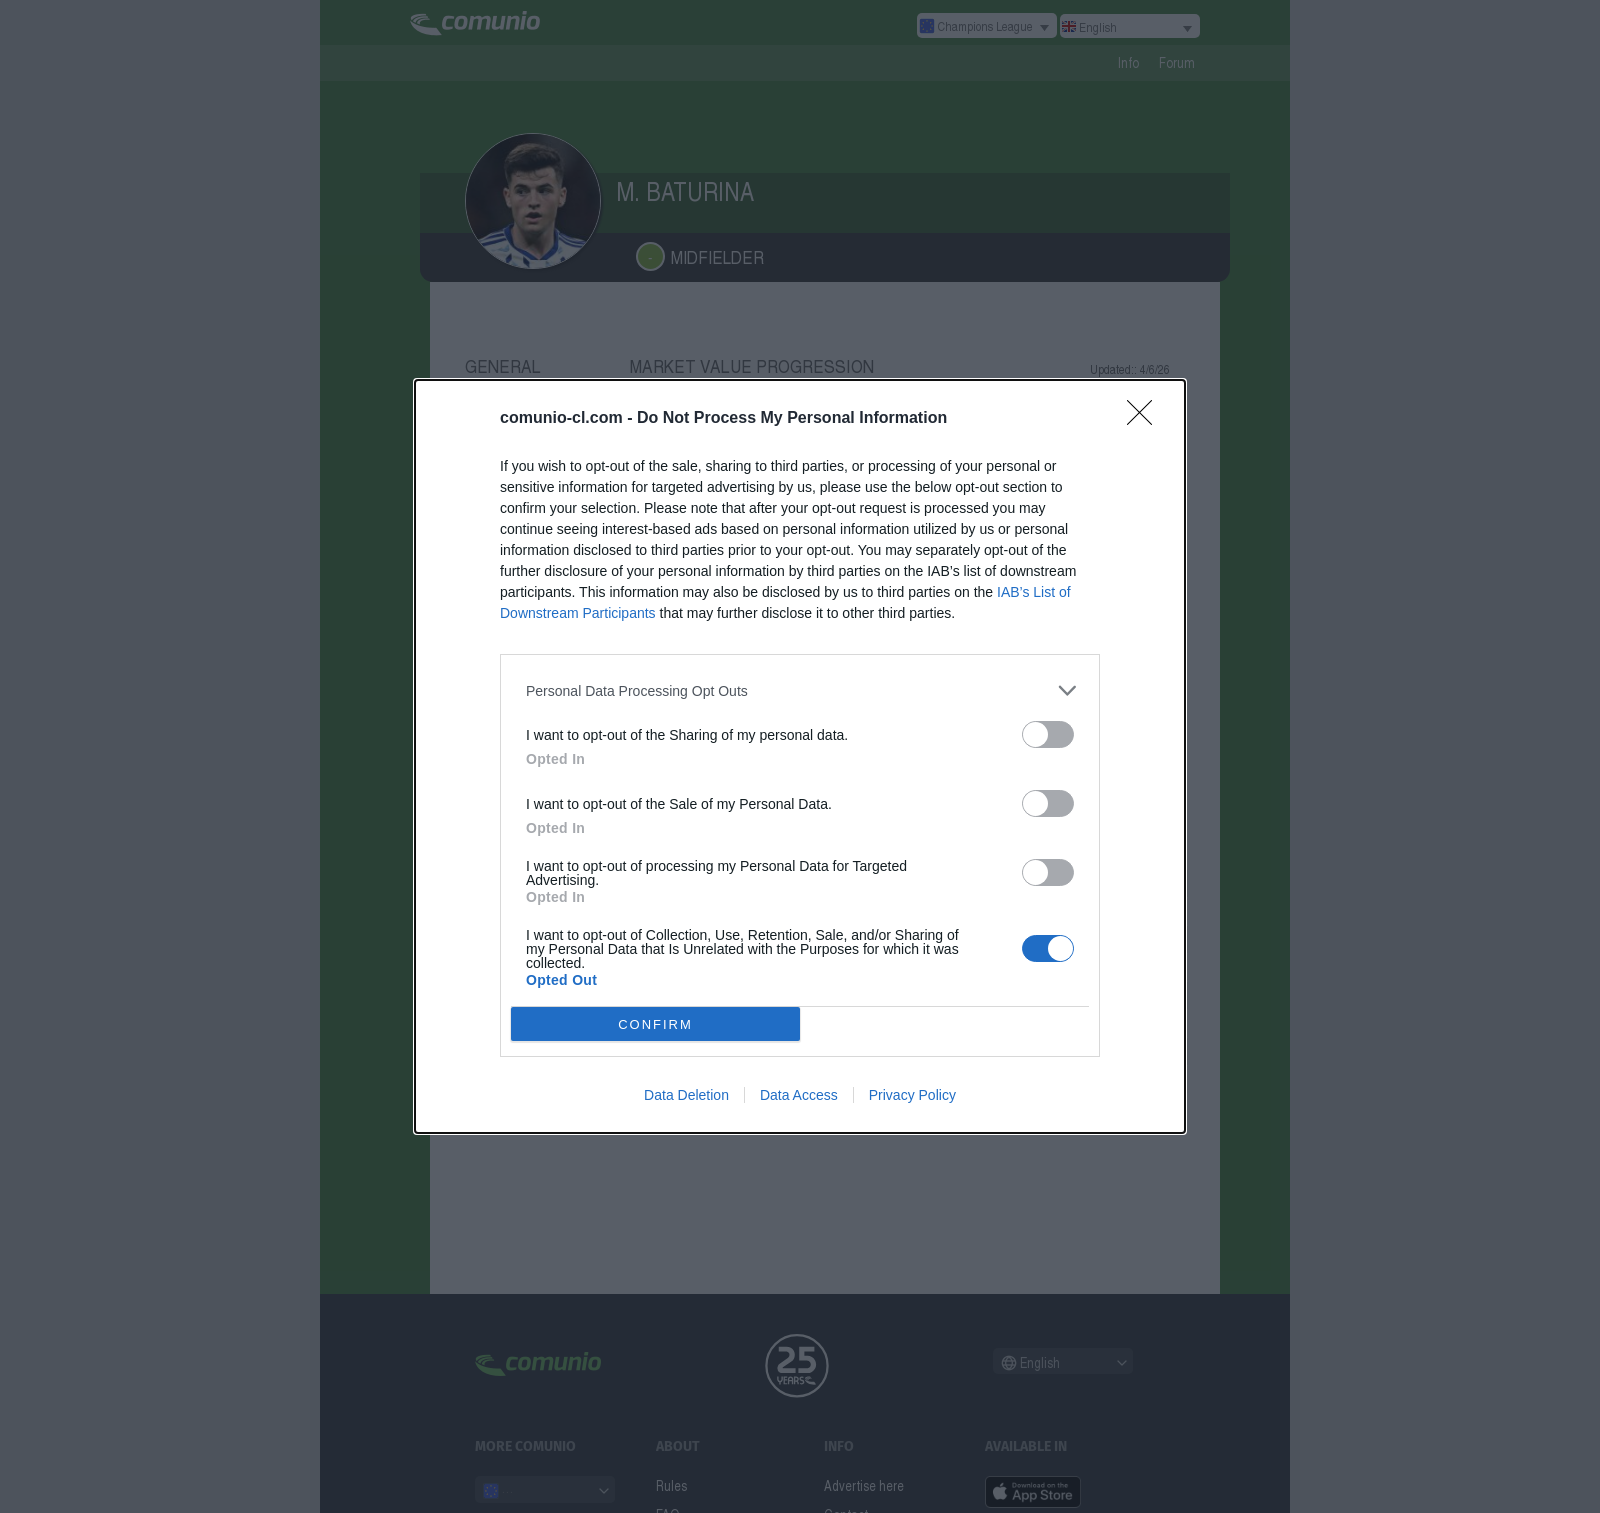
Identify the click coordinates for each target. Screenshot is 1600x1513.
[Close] (1146, 419)
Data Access (799, 1095)
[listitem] (800, 690)
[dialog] (800, 756)
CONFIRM (655, 1024)
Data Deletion (686, 1095)
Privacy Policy (912, 1095)
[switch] (1048, 734)
